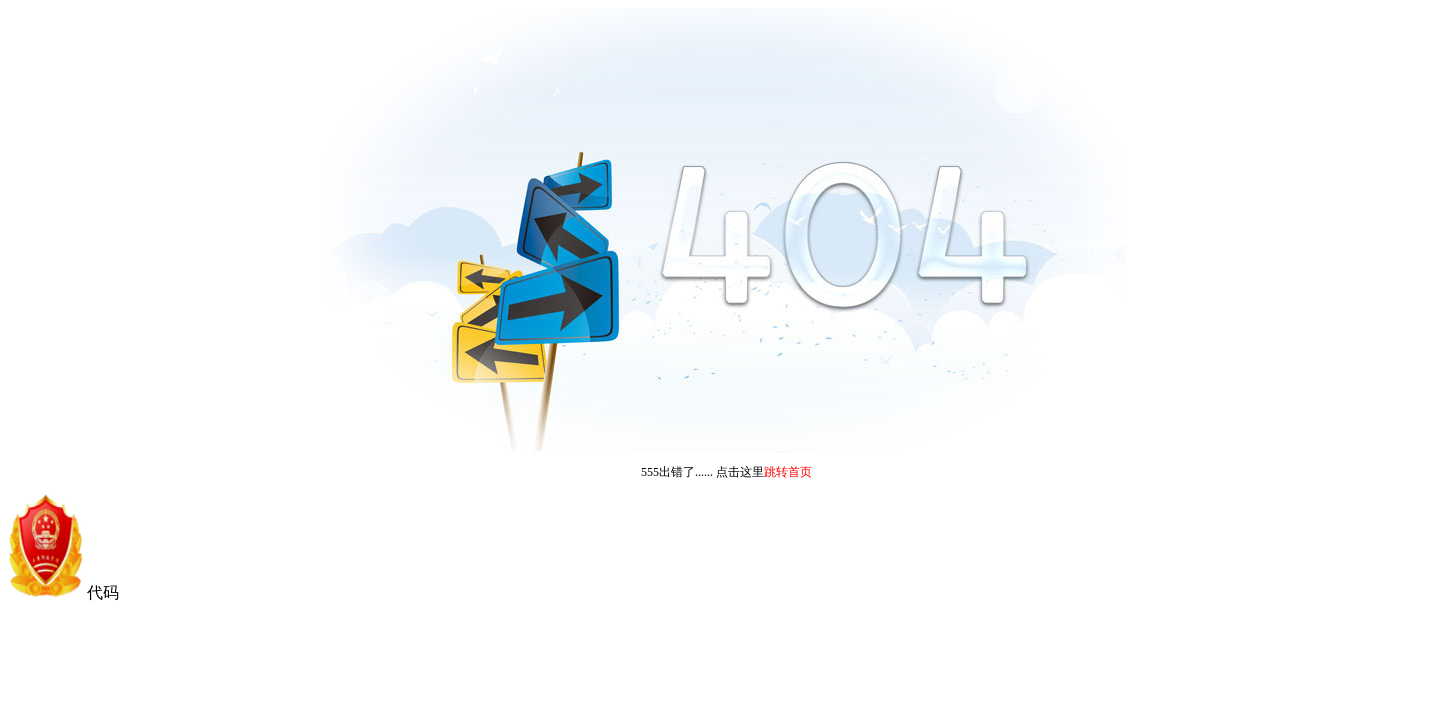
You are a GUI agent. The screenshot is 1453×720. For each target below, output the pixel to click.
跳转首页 (788, 472)
